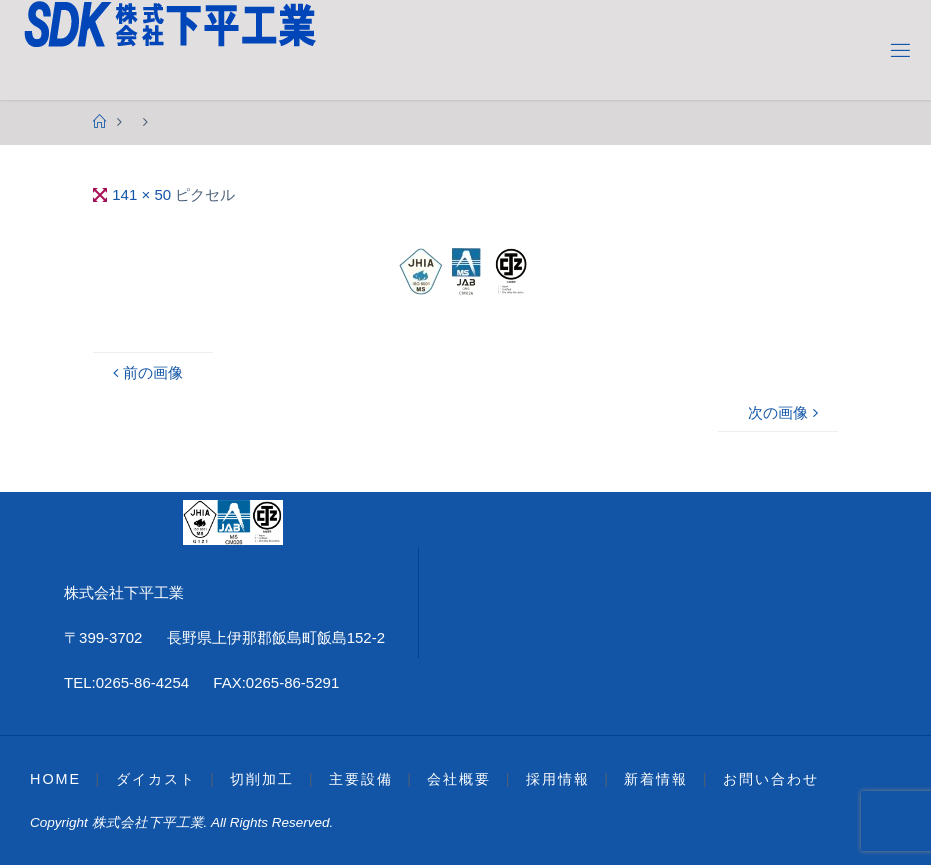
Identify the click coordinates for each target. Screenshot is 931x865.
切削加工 (262, 779)
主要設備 (361, 779)
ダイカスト (156, 779)
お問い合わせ (771, 779)
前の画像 (145, 372)
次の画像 (785, 412)
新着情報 (656, 779)
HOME (55, 779)
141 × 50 (143, 194)
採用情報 (558, 779)
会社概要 (459, 779)
